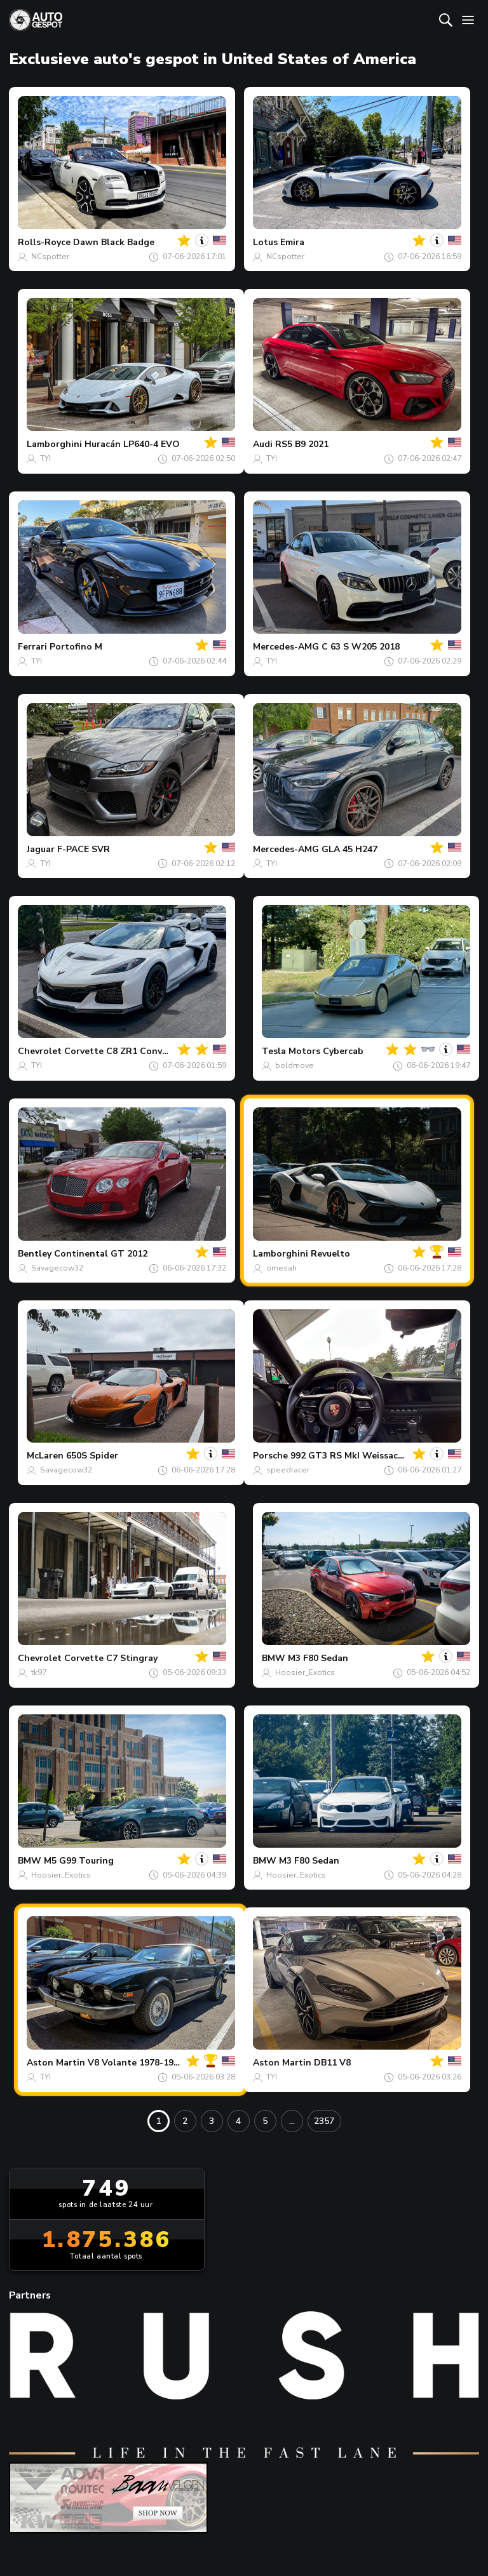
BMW (273, 1658)
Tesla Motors (291, 1051)
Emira (292, 242)
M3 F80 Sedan (318, 1658)
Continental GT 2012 (100, 1254)
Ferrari (32, 647)
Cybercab (343, 1051)
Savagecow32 (57, 1268)
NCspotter (50, 256)
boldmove (294, 1065)
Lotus (265, 242)
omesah (281, 1268)
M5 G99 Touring (79, 1861)
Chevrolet (40, 1051)
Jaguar (41, 849)
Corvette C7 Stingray (111, 1658)
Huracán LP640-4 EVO (132, 444)
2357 (324, 2121)
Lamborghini (54, 444)
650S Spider (92, 1456)
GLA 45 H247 (349, 849)
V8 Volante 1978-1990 (136, 2063)
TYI (45, 458)
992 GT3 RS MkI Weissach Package (366, 1456)
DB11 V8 (332, 2063)
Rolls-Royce (44, 242)
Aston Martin (56, 2063)
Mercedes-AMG (286, 647)
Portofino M (76, 647)
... (292, 2121)
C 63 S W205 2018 (361, 647)
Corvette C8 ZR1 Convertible (128, 1051)
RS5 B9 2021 (302, 444)
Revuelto (330, 1254)
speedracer (287, 1470)
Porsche (270, 1456)
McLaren (45, 1456)
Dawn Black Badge (113, 242)
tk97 (38, 1672)
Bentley (34, 1254)
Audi (263, 444)
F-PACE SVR (83, 849)
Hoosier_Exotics (305, 1672)
